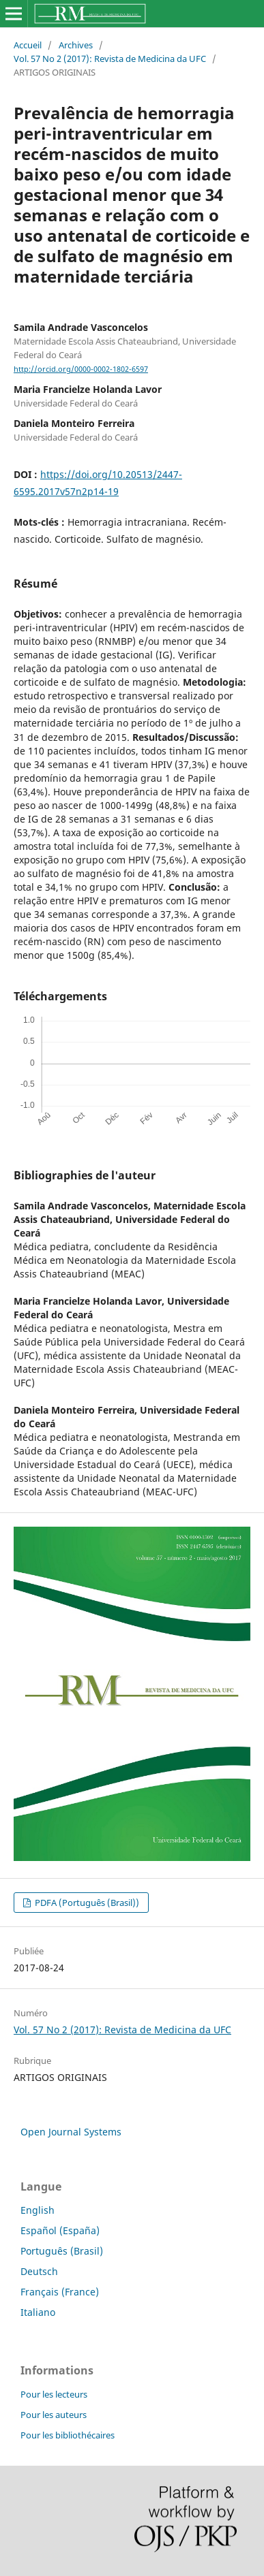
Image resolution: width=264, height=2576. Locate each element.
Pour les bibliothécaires (67, 2435)
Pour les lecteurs (53, 2394)
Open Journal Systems (70, 2131)
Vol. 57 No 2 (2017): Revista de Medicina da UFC (110, 58)
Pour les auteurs (53, 2414)
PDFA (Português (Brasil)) (86, 1902)
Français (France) (59, 2291)
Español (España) (60, 2230)
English (37, 2210)
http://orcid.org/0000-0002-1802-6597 (81, 369)
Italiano (37, 2312)
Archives (76, 45)
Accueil (28, 45)
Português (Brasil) (61, 2250)
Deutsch (39, 2271)
